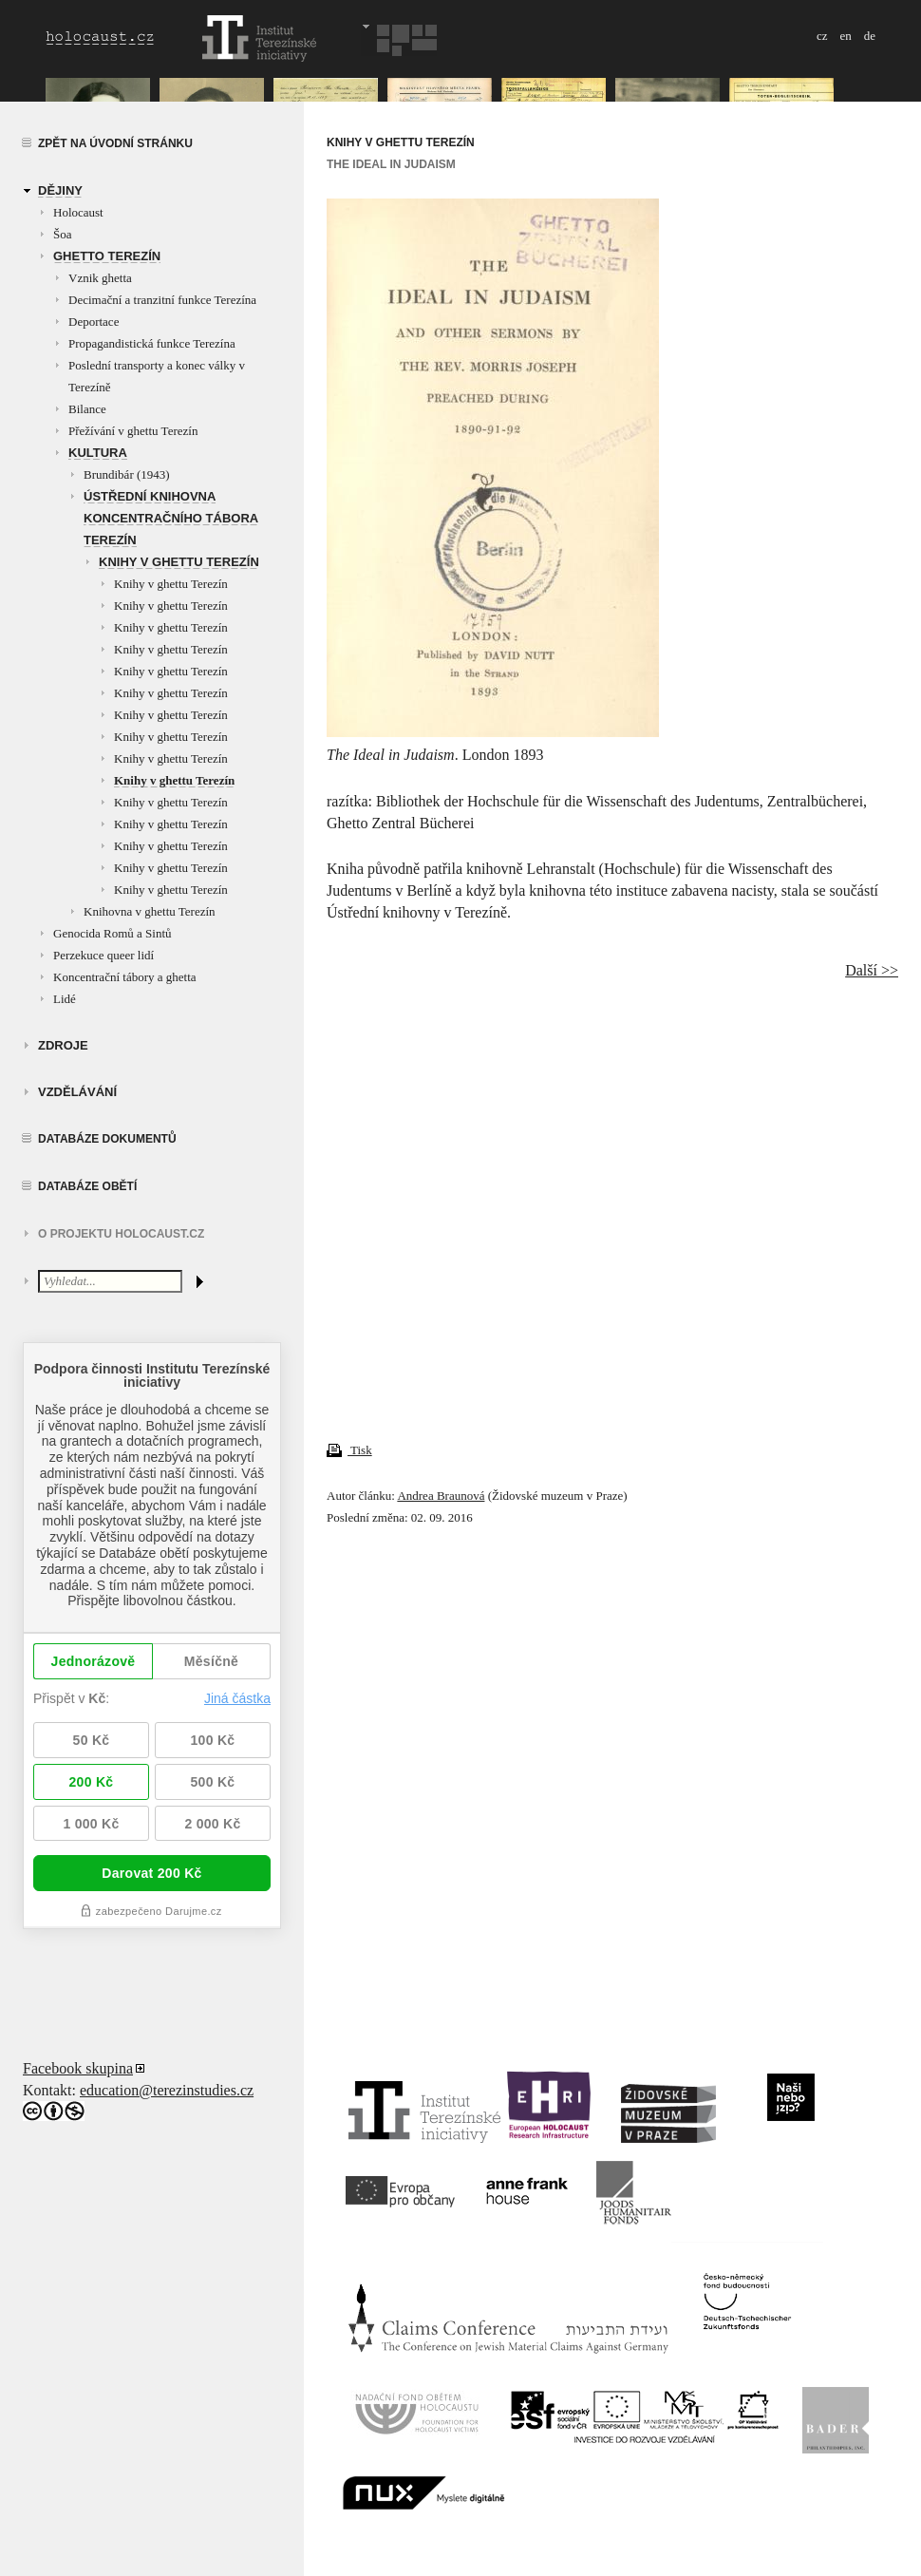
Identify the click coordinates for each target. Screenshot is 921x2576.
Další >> (871, 970)
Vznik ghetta (100, 278)
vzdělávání (77, 1092)
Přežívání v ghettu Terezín (132, 431)
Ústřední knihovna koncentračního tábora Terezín (171, 518)
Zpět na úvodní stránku (115, 143)
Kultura (97, 452)
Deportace (93, 321)
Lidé (64, 999)
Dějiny (60, 190)
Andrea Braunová (440, 1495)
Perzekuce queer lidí (103, 955)
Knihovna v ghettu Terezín (150, 911)
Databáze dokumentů (107, 1139)
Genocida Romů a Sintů (112, 933)
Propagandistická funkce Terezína (151, 343)
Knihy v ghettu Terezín (179, 562)
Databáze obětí (87, 1186)
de (869, 35)
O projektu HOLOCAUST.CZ (121, 1234)
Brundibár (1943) (127, 474)
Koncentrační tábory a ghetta (125, 977)
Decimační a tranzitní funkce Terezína (162, 300)
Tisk (349, 1450)
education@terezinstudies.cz (167, 2090)
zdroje (63, 1045)
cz (822, 35)
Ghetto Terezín (106, 256)
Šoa (62, 234)
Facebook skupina (78, 2068)
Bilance (87, 409)
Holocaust (78, 212)
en (845, 35)
